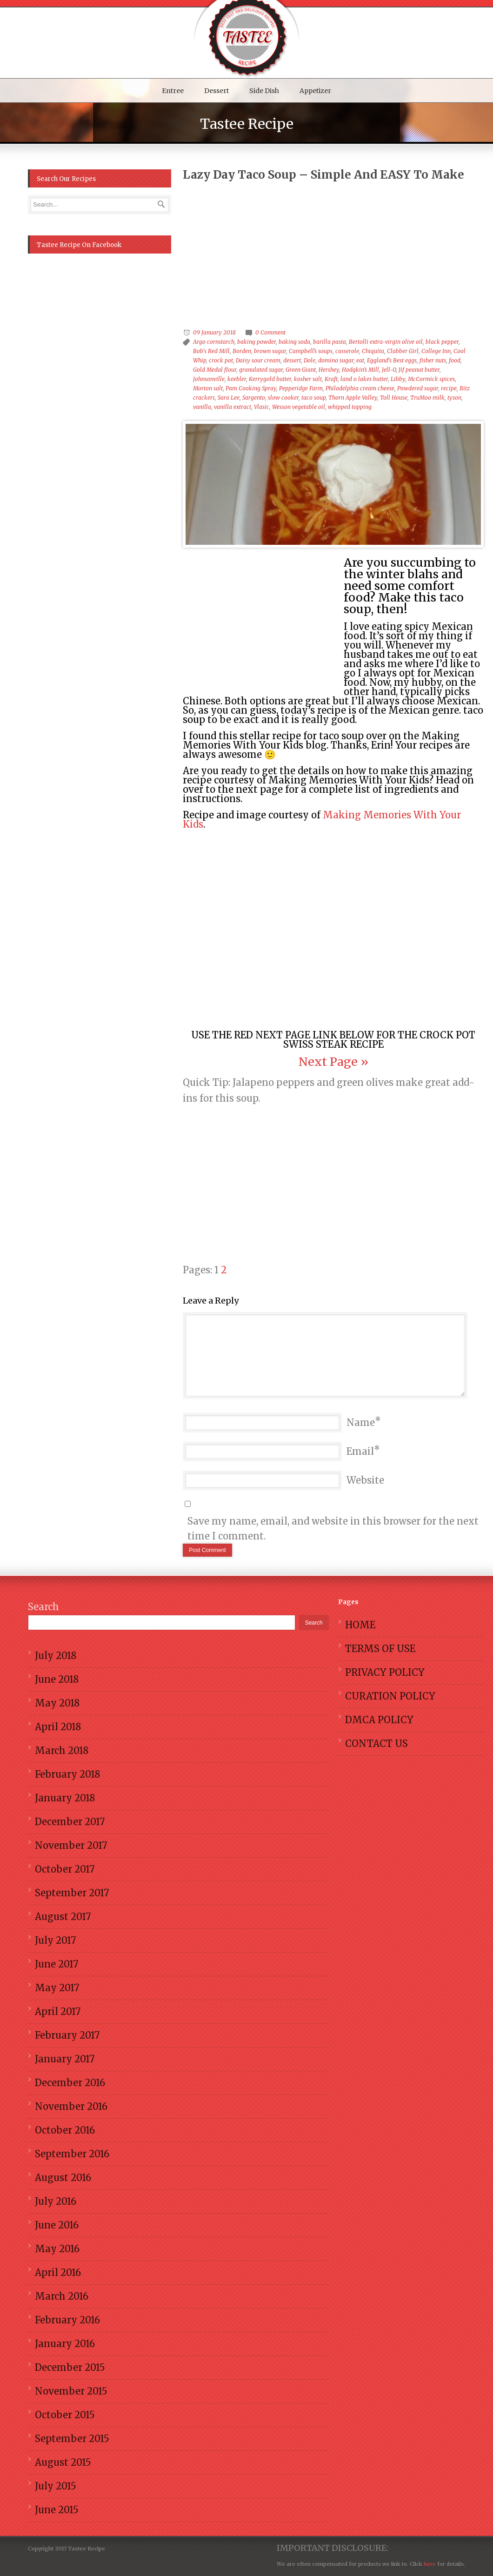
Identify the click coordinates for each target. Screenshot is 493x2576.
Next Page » (333, 1061)
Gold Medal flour (214, 369)
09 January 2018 (214, 332)
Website (365, 1480)
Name (360, 1422)
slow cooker (283, 397)
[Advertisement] (340, 253)
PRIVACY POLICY (385, 1672)
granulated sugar (261, 369)
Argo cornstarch (213, 341)
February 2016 (67, 2320)
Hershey (329, 369)
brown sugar (270, 351)
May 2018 (57, 1703)
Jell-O (389, 369)
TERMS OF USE (380, 1648)
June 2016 (57, 2225)
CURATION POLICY (390, 1696)
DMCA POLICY (379, 1720)
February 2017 (67, 2035)
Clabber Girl (403, 351)
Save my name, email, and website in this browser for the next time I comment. (333, 1528)
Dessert (216, 91)
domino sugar (335, 360)
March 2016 (61, 2296)
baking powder (256, 341)
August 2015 (63, 2462)
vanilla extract (232, 406)
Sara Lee (229, 397)
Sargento (253, 397)
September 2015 (72, 2438)
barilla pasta (329, 341)
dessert (292, 360)
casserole (347, 351)
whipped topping (350, 406)
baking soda (294, 341)
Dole (309, 360)
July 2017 (55, 1940)
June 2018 (57, 1679)
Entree (173, 91)
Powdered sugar (417, 388)
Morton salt (208, 388)
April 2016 (58, 2272)
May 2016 (57, 2249)
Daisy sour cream (258, 360)
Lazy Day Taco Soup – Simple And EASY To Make (323, 174)
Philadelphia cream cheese (360, 388)
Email (360, 1451)
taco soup (313, 397)
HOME (360, 1625)
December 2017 (70, 1821)
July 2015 (55, 2486)
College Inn (436, 351)
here (429, 2564)
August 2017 (63, 1916)
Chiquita (373, 351)
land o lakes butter (364, 378)
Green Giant (301, 369)
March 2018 (61, 1750)
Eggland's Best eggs (392, 360)
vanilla (202, 406)
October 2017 (64, 1869)
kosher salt (308, 378)
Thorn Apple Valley (352, 397)
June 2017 (56, 1964)
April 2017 (57, 2011)
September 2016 (72, 2154)
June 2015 (57, 2510)
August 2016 (63, 2177)
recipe (449, 388)
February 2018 (67, 1774)
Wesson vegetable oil (298, 406)
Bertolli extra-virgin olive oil (386, 341)
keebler (236, 378)
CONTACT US (376, 1743)
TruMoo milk (427, 397)
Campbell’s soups (311, 351)
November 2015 (71, 2391)
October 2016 (65, 2130)
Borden (242, 351)
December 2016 (70, 2082)
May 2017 (57, 1988)
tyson (454, 397)
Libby (398, 378)
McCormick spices (431, 378)
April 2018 (58, 1727)
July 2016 (55, 2201)
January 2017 (64, 2059)
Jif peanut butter (419, 369)
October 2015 (65, 2415)
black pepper (442, 341)
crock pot (221, 360)
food (454, 360)
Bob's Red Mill (211, 351)
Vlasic (261, 406)
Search (43, 1607)
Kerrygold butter (270, 378)
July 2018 (55, 1655)
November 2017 (71, 1845)
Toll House (393, 397)
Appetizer (315, 91)
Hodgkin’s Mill (360, 369)
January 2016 (65, 2343)
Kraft (331, 378)
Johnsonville (209, 378)
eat (360, 360)
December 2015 (70, 2367)
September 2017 (72, 1893)
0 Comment (270, 332)
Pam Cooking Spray (251, 388)
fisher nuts (433, 360)
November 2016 (71, 2106)
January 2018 (65, 1798)
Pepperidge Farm (301, 388)
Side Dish (264, 91)
